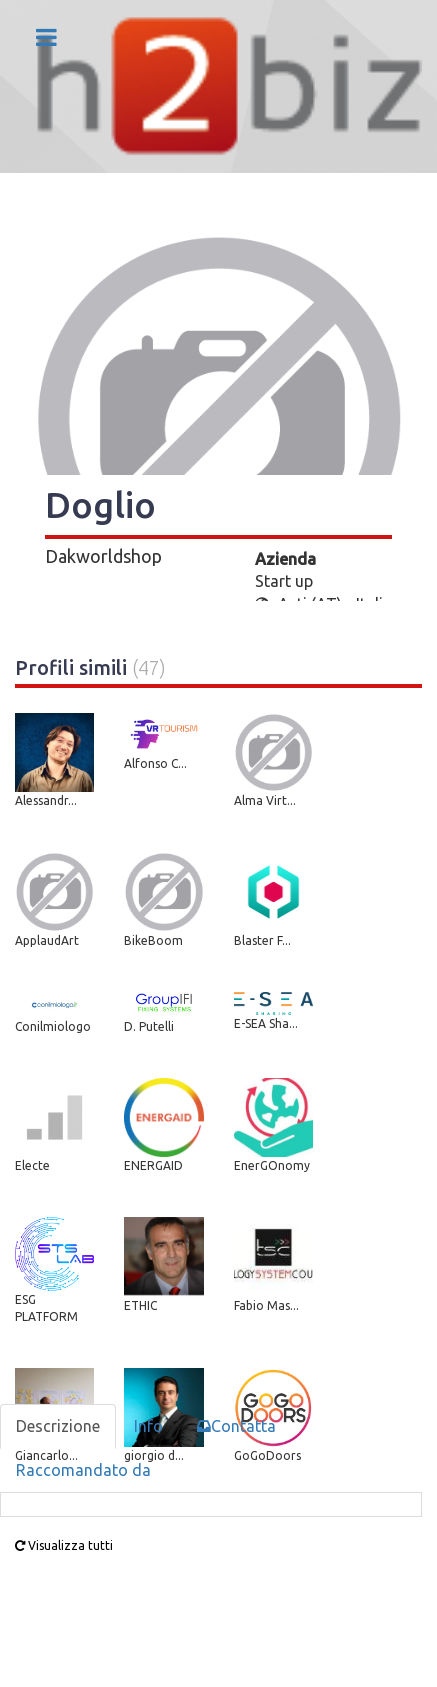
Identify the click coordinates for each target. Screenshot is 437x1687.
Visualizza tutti (64, 1545)
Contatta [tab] (236, 1426)
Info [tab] (148, 1426)
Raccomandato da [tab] (83, 1470)
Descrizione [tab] (58, 1426)
